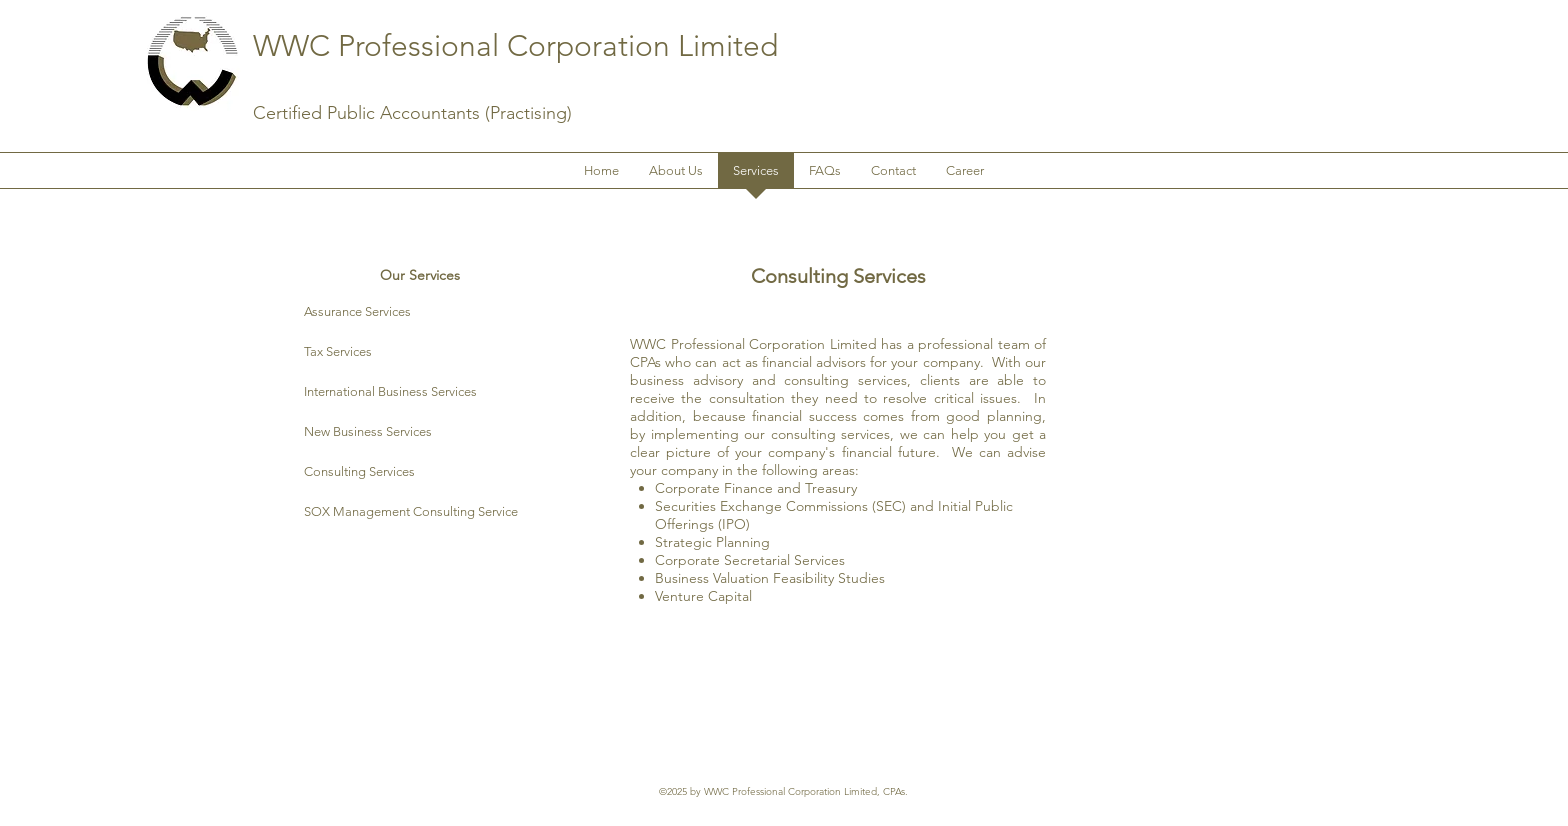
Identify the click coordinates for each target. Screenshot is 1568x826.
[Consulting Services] (419, 472)
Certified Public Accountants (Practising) (412, 113)
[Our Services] (419, 276)
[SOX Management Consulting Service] (437, 512)
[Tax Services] (419, 352)
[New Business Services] (419, 432)
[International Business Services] (419, 392)
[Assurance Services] (419, 312)
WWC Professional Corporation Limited (515, 46)
